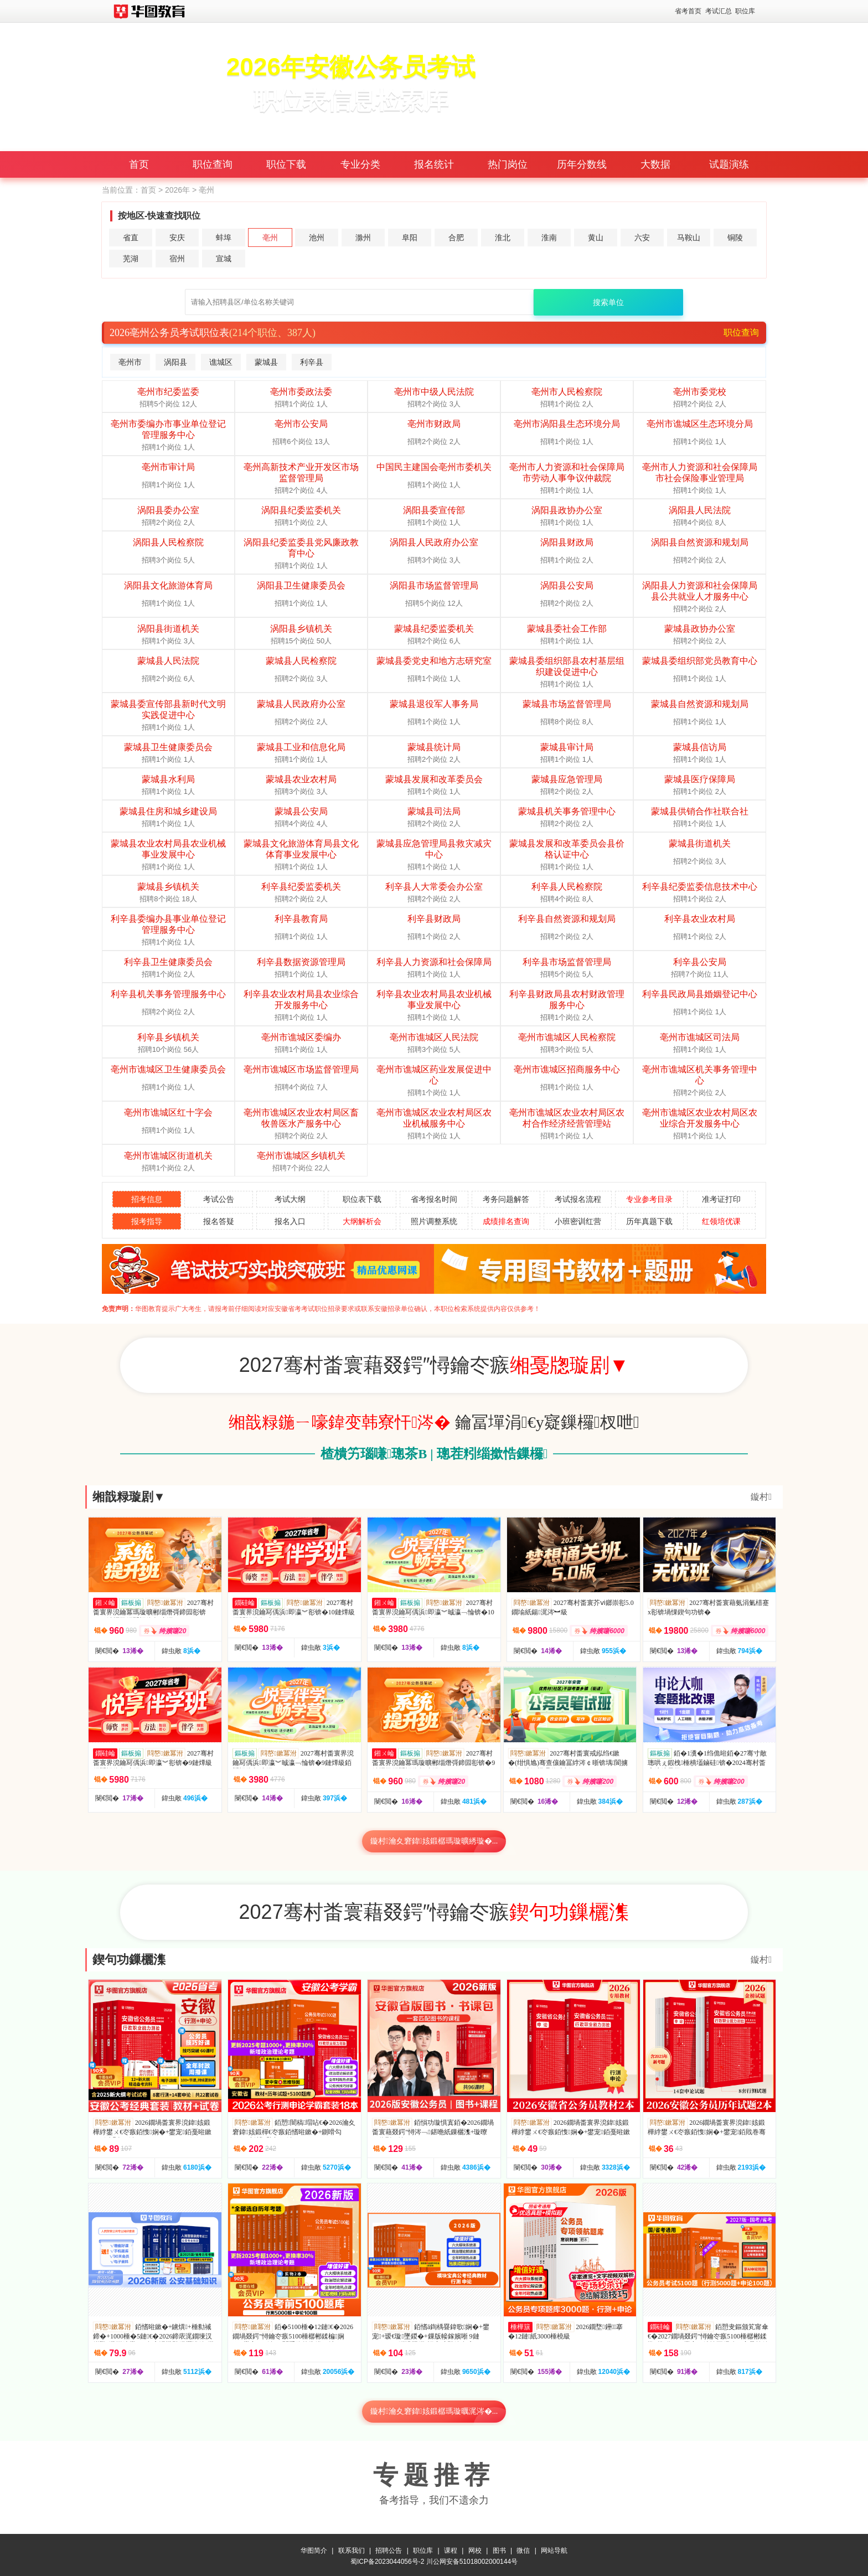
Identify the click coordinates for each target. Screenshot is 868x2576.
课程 (450, 2548)
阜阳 (409, 237)
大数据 (655, 164)
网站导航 (554, 2548)
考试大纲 (290, 1199)
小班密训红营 (578, 1221)
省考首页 (688, 11)
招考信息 (146, 1199)
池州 (316, 237)
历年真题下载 (649, 1221)
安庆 (177, 237)
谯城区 (220, 362)
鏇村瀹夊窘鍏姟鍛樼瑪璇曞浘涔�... (434, 2411)
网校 (475, 2548)
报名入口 (290, 1221)
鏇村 (761, 1496)
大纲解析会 (362, 1221)
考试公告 (218, 1199)
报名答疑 (218, 1221)
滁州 (363, 237)
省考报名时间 (434, 1199)
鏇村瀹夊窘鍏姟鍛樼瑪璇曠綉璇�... (434, 1841)
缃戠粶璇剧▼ (129, 1497)
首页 (139, 164)
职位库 (745, 11)
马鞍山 (688, 237)
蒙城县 (266, 362)
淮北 (502, 237)
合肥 (456, 237)
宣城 (223, 258)
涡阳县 (175, 362)
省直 (130, 237)
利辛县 (311, 362)
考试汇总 (718, 11)
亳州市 (130, 362)
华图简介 (314, 2548)
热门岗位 (508, 164)
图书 (499, 2548)
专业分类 (360, 164)
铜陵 (735, 237)
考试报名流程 (578, 1199)
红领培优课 (721, 1221)
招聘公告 (388, 2548)
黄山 (595, 237)
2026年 (177, 189)
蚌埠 (223, 237)
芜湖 (130, 258)
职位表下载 (362, 1199)
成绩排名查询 (506, 1221)
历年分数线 (582, 164)
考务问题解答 (506, 1199)
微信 (523, 2548)
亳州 (270, 237)
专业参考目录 (649, 1199)
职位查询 (212, 164)
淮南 (549, 237)
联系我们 (351, 2548)
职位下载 (286, 164)
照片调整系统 (434, 1221)
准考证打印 (721, 1199)
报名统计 (434, 164)
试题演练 (729, 164)
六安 (642, 237)
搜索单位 (608, 302)
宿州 (177, 258)
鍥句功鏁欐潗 (129, 1959)
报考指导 (146, 1221)
